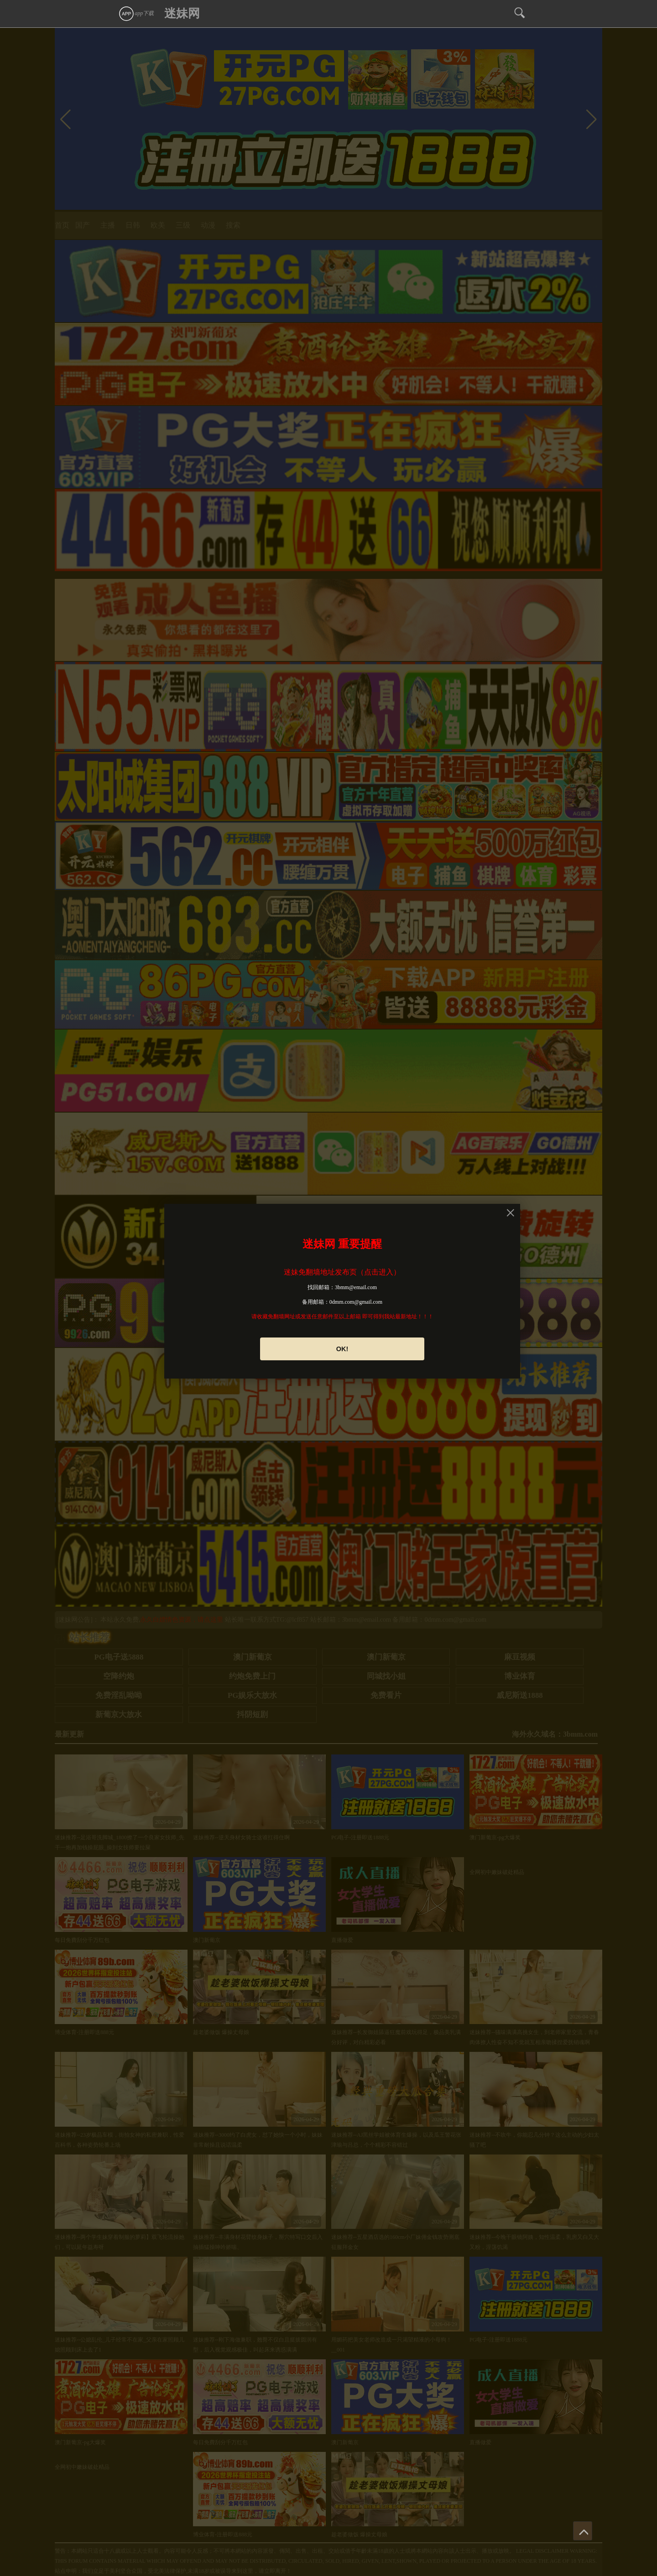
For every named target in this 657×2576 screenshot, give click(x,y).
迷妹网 (182, 13)
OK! (342, 1349)
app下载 (136, 13)
